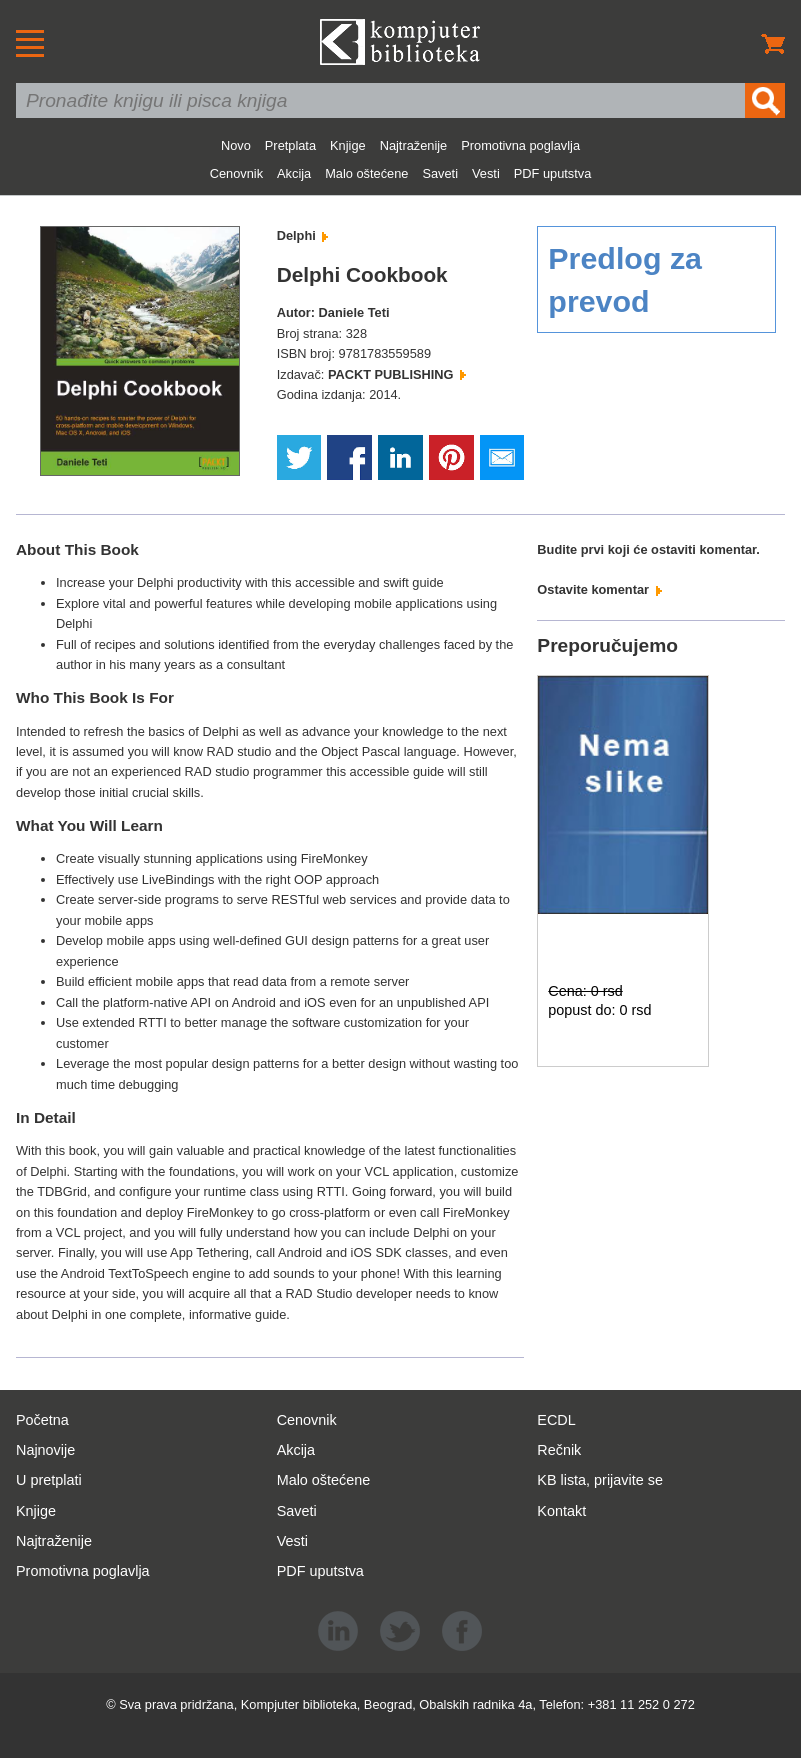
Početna (42, 1420)
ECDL (556, 1420)
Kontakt (561, 1511)
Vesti (486, 173)
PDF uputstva (553, 173)
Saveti (440, 173)
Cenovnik (236, 173)
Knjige (348, 145)
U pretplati (49, 1480)
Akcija (294, 173)
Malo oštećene (366, 173)
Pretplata (290, 145)
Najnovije (45, 1450)
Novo (236, 145)
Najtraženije (414, 145)
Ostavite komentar (599, 589)
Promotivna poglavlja (520, 145)
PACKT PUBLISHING (397, 374)
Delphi (303, 235)
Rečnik (559, 1450)
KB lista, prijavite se (600, 1480)
